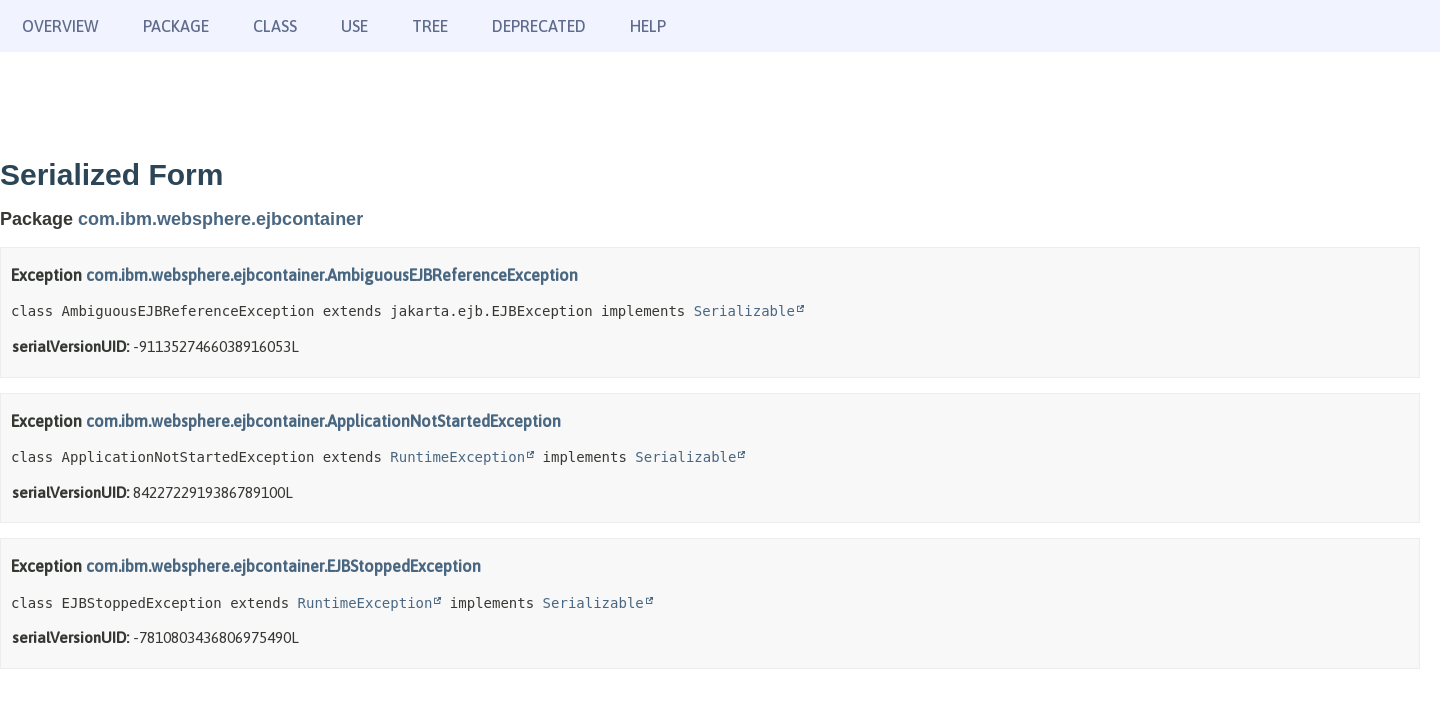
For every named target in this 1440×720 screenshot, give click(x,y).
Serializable (744, 311)
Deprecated (539, 26)
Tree (430, 26)
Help (648, 26)
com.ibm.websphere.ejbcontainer (220, 219)
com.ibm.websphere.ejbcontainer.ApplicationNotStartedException (323, 421)
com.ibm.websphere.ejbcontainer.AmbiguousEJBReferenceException (332, 275)
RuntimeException (457, 457)
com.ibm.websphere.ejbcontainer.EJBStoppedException (283, 566)
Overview (60, 26)
